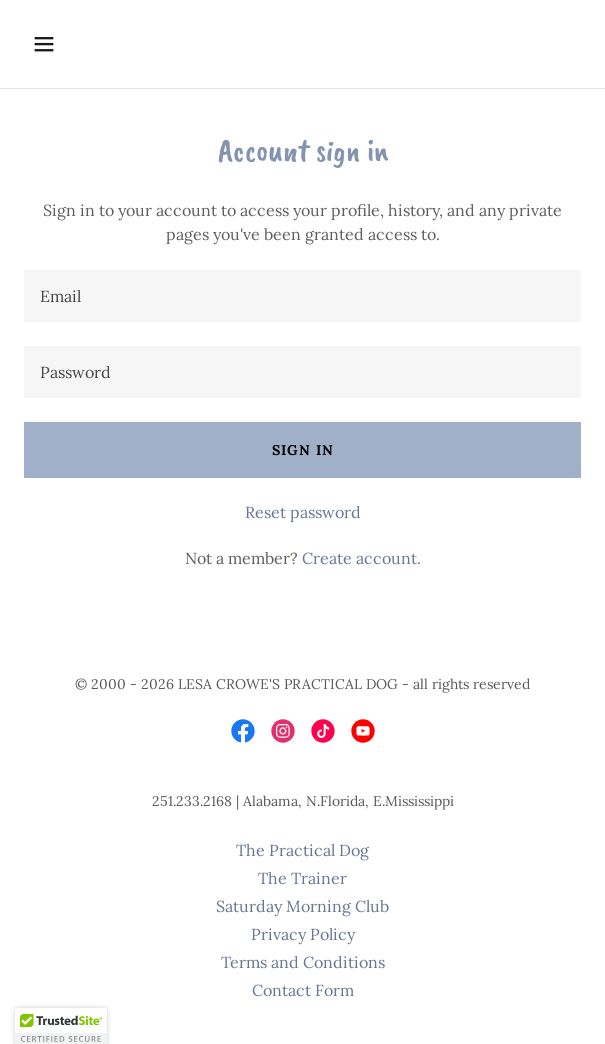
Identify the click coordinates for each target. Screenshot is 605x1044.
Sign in (303, 450)
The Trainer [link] (302, 878)
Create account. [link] (361, 558)
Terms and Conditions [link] (303, 962)
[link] (243, 731)
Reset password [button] (303, 512)
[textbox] (302, 296)
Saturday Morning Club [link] (302, 906)
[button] (88, 44)
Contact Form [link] (303, 990)
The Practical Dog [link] (302, 850)
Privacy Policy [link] (303, 934)
